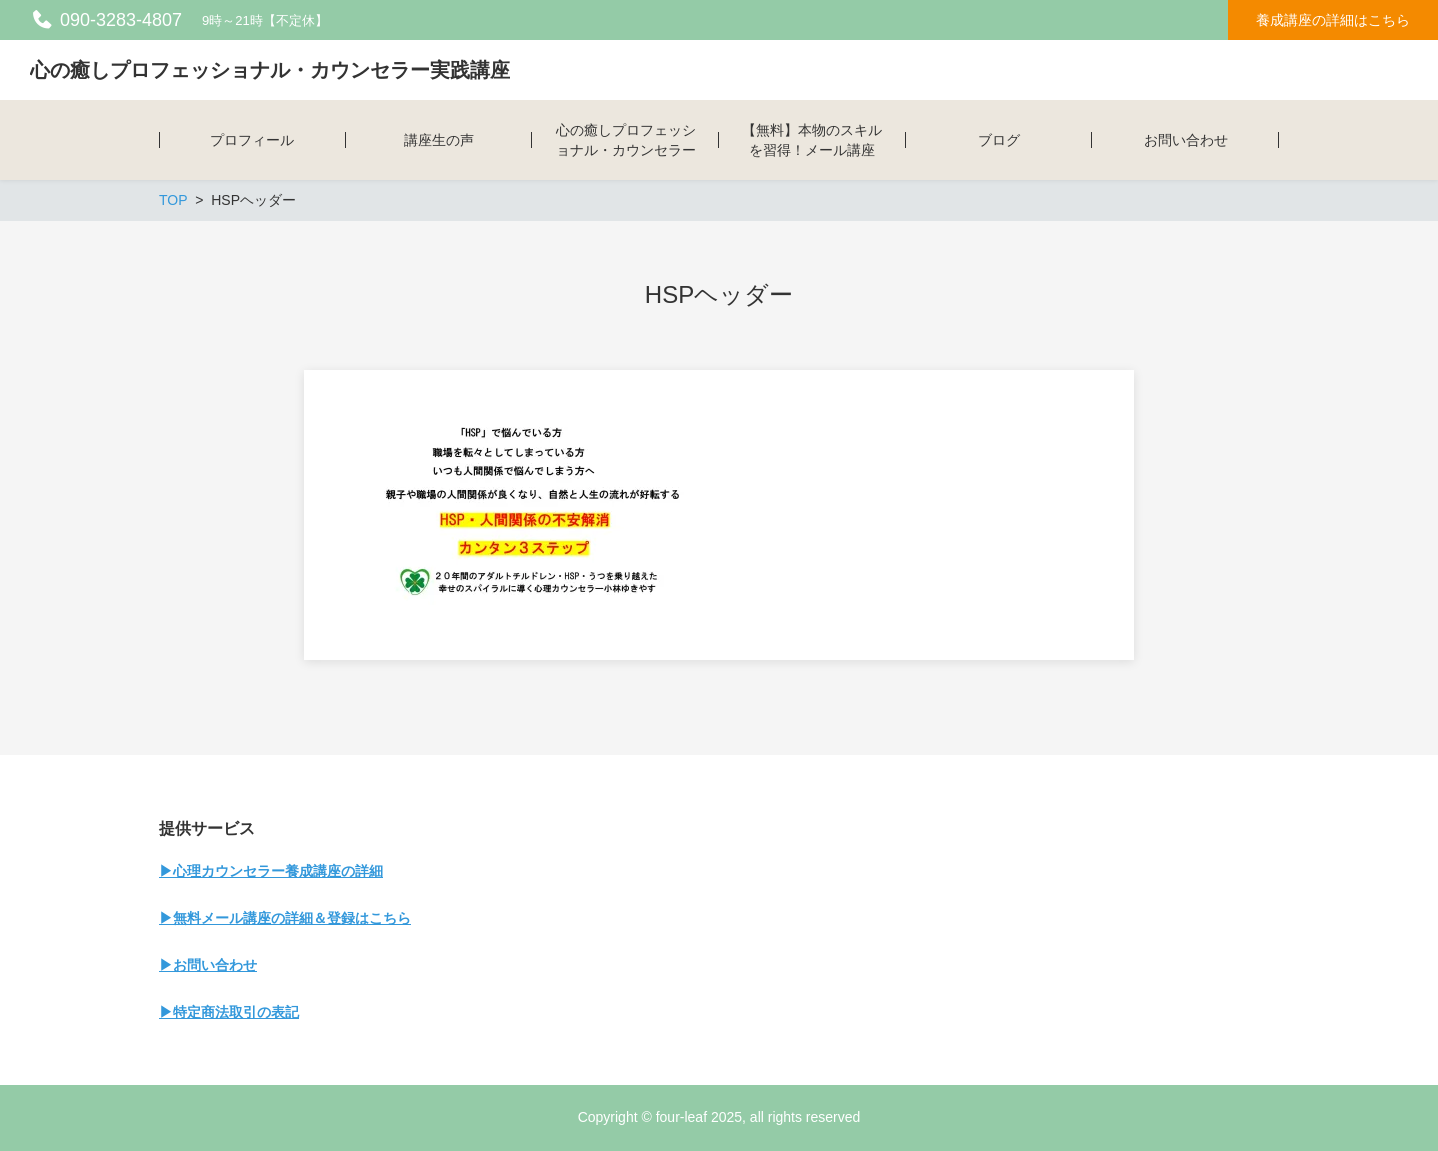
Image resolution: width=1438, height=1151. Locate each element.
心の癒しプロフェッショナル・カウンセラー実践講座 (270, 70)
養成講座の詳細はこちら (1333, 20)
